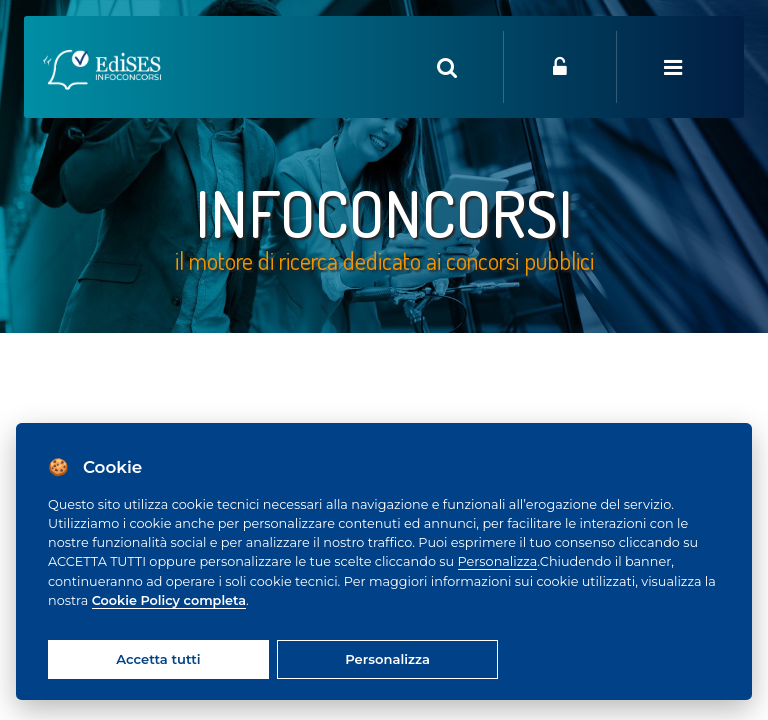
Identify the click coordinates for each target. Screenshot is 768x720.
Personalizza (498, 561)
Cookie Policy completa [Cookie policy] (169, 600)
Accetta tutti (158, 659)
